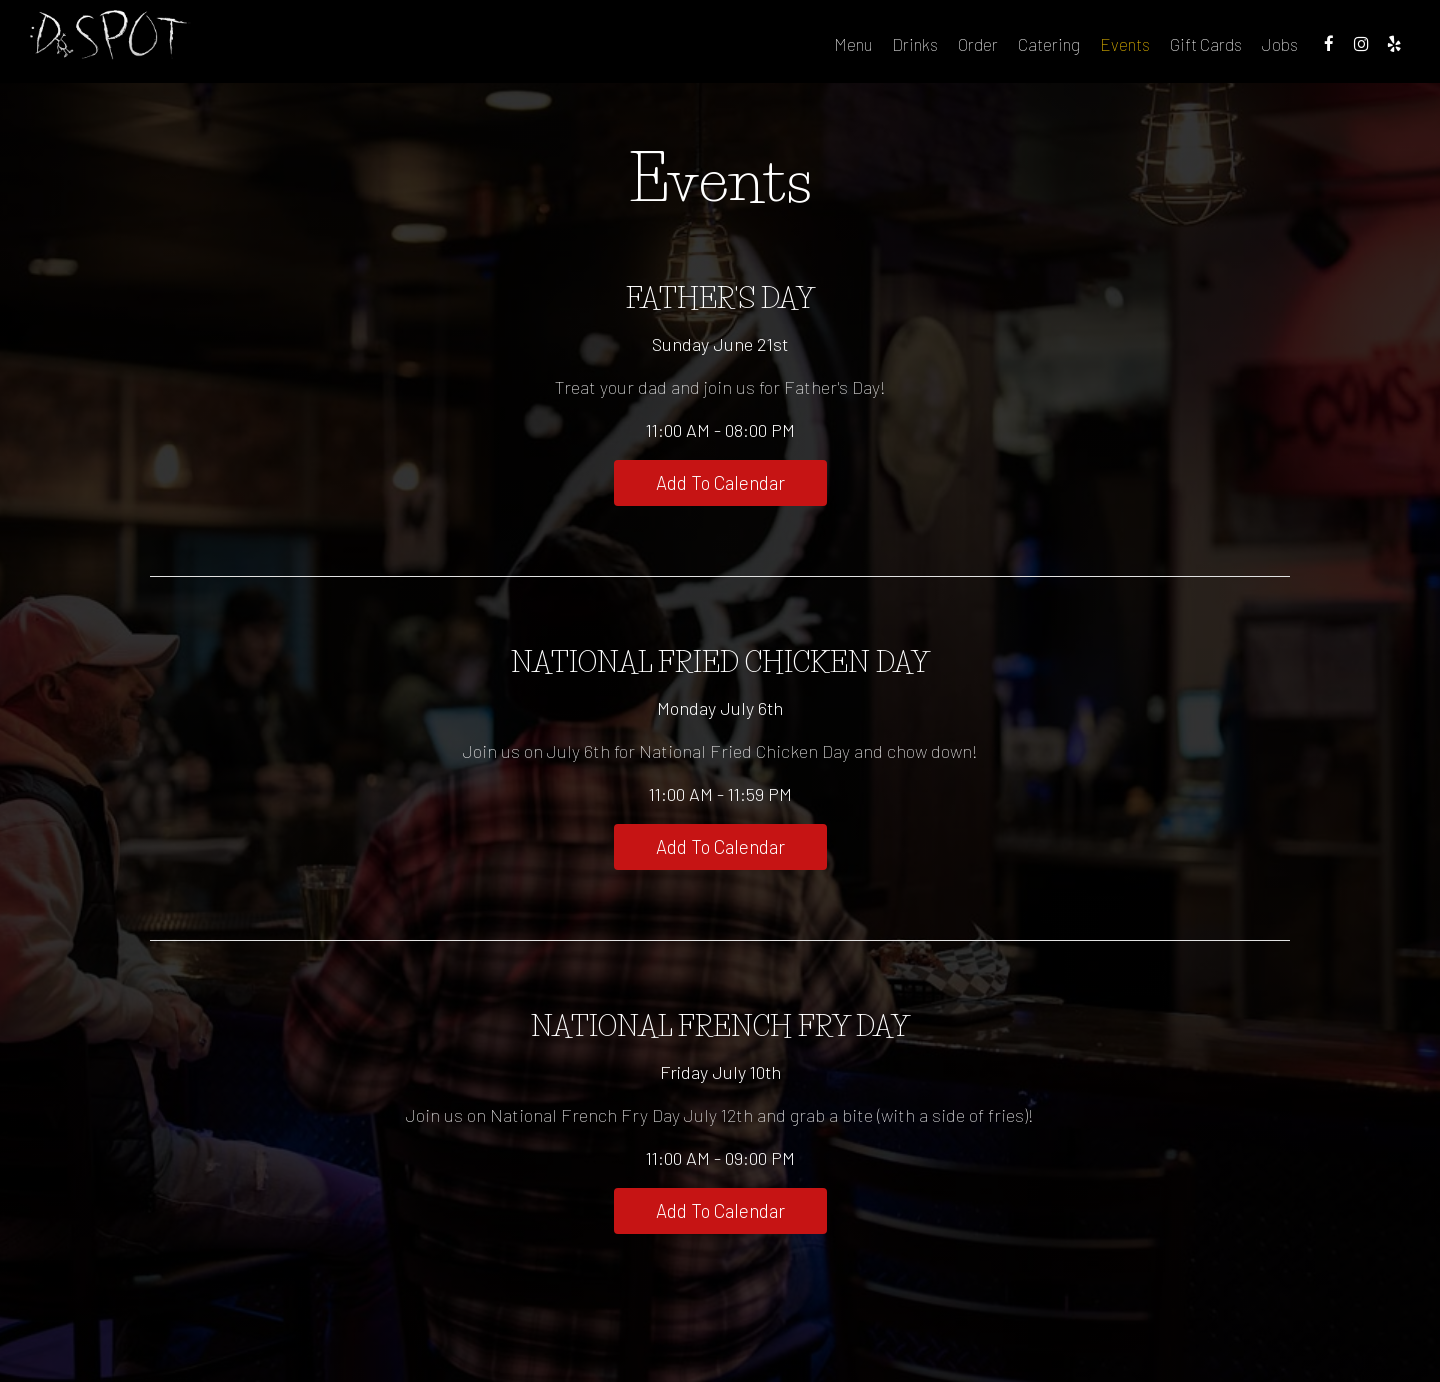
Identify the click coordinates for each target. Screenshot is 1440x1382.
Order (912, 50)
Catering (983, 50)
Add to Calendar (720, 484)
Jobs (1214, 50)
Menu (787, 50)
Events (1059, 50)
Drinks (849, 50)
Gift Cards (1140, 50)
